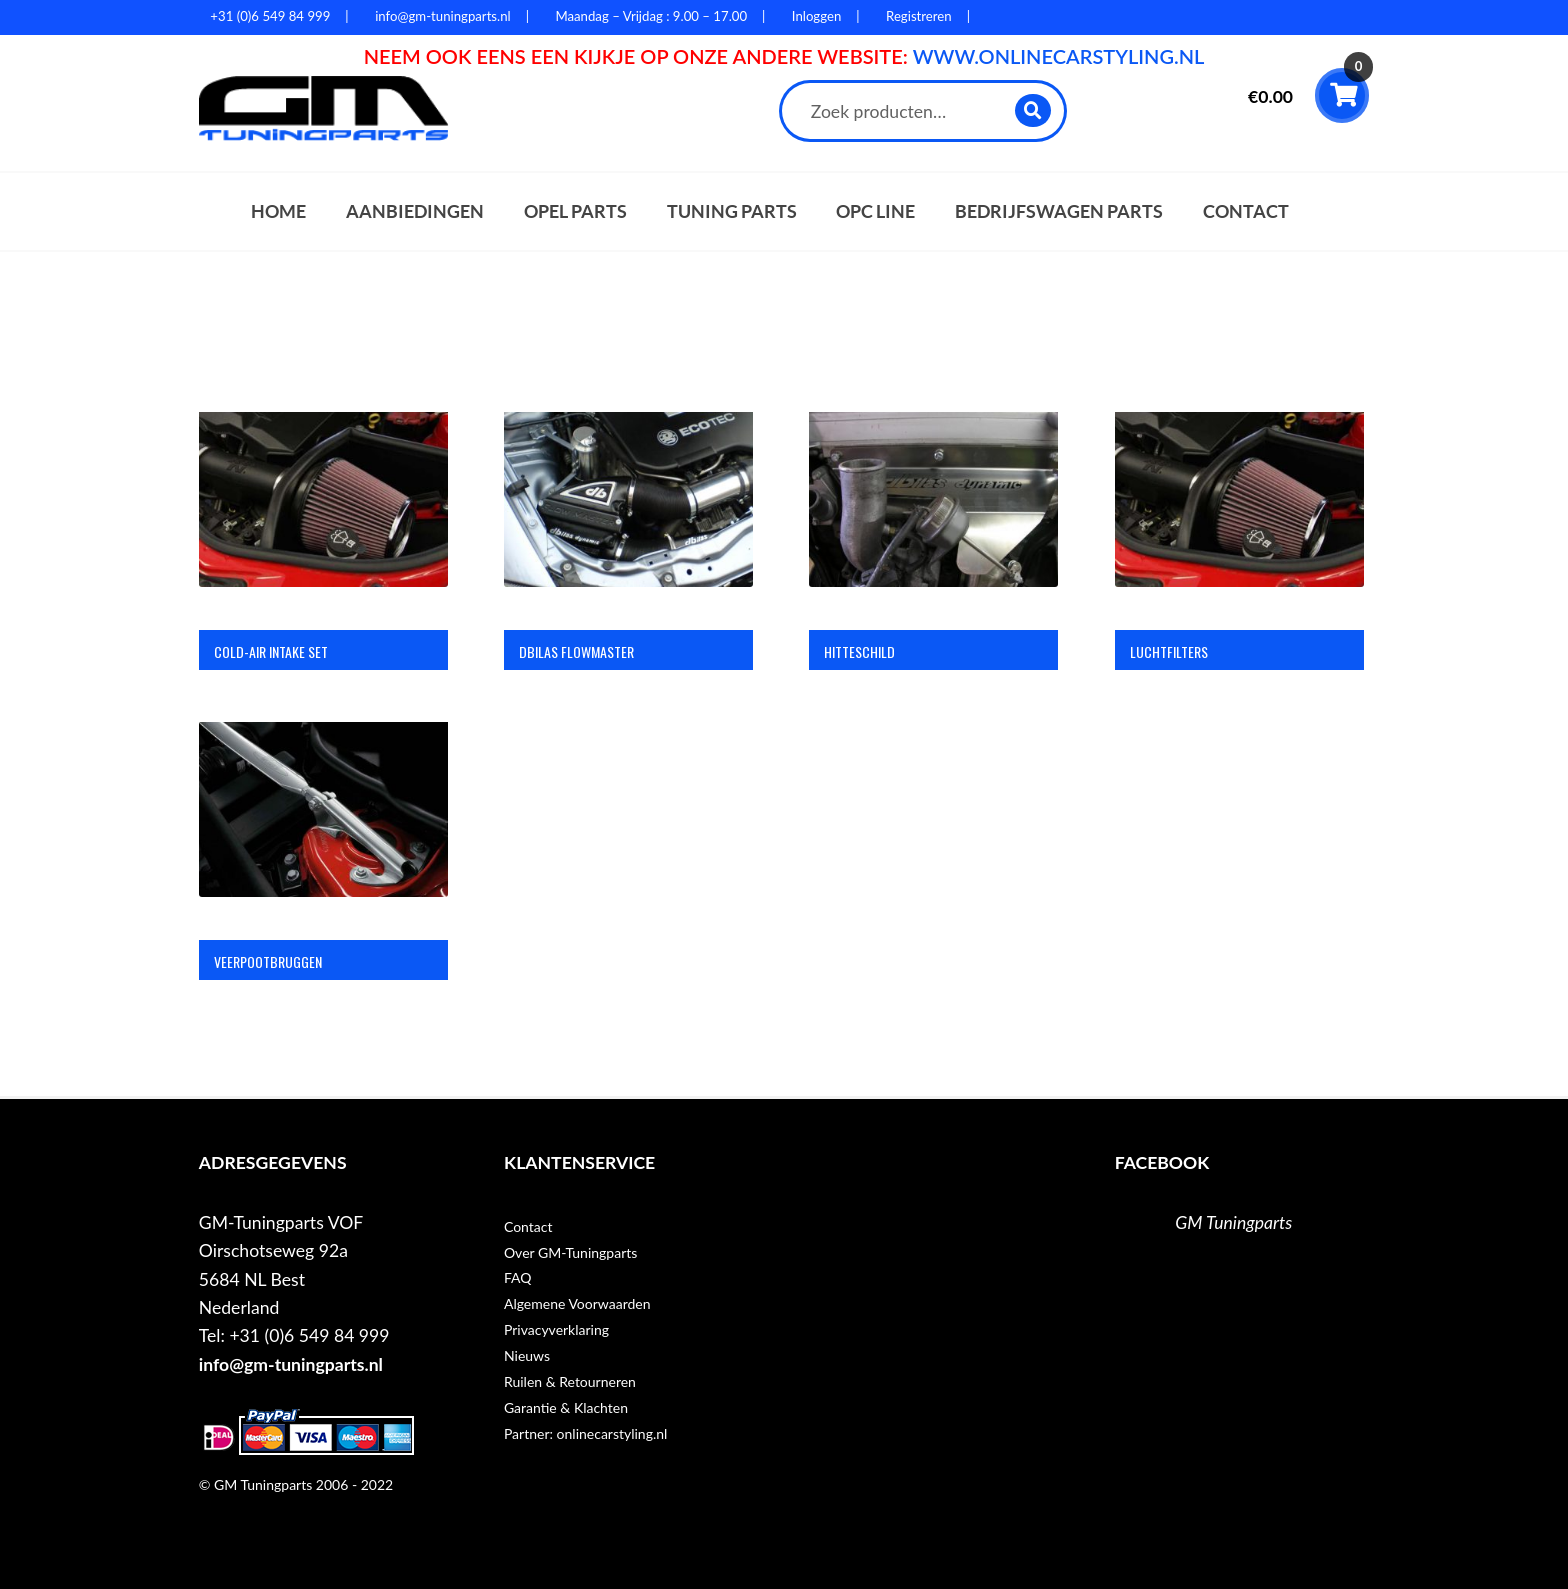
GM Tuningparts (1233, 1222)
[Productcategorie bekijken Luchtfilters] (1239, 537)
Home (278, 211)
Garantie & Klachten (566, 1407)
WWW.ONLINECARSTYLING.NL (1059, 56)
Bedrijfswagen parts (1059, 211)
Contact (1246, 211)
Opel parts (575, 211)
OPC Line (875, 211)
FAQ (518, 1277)
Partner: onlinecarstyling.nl (585, 1433)
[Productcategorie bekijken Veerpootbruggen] (323, 847)
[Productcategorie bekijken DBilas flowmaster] (628, 537)
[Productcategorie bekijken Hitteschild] (933, 537)
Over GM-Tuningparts (570, 1252)
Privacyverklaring (556, 1329)
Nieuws (527, 1355)
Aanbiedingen (415, 211)
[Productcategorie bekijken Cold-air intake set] (323, 537)
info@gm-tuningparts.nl (291, 1364)
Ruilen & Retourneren (570, 1381)
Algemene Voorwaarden (577, 1303)
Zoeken (1033, 110)
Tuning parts (732, 211)
